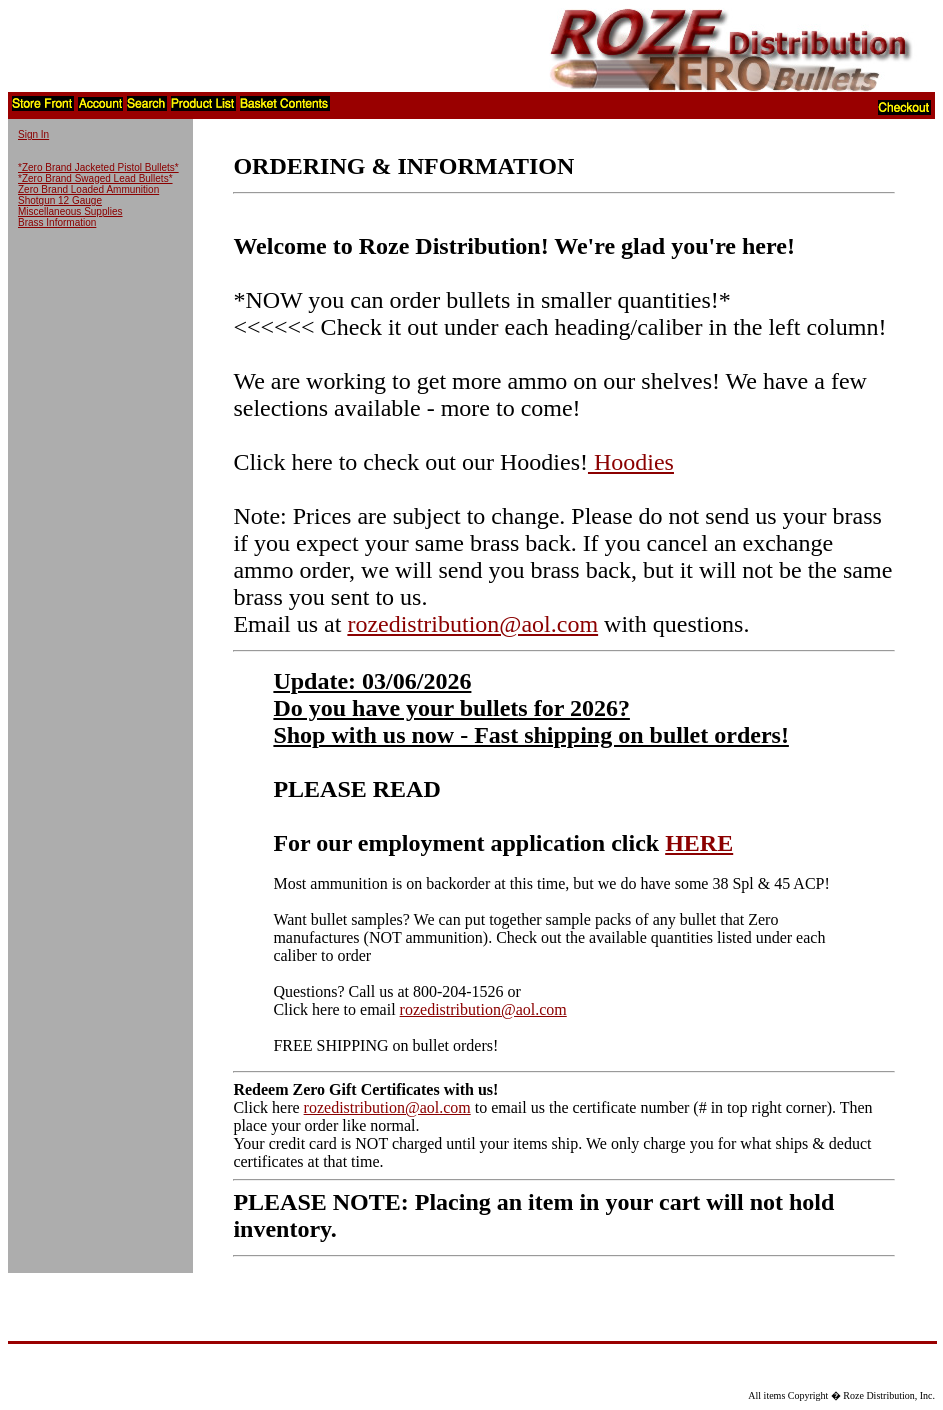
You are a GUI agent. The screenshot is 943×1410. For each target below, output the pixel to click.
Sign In (33, 134)
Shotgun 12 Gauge (60, 200)
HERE (699, 843)
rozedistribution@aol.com (472, 624)
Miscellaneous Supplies (70, 211)
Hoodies (631, 462)
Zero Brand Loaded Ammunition (88, 189)
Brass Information (57, 222)
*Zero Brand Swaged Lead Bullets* (95, 178)
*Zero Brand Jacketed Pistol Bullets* (98, 167)
